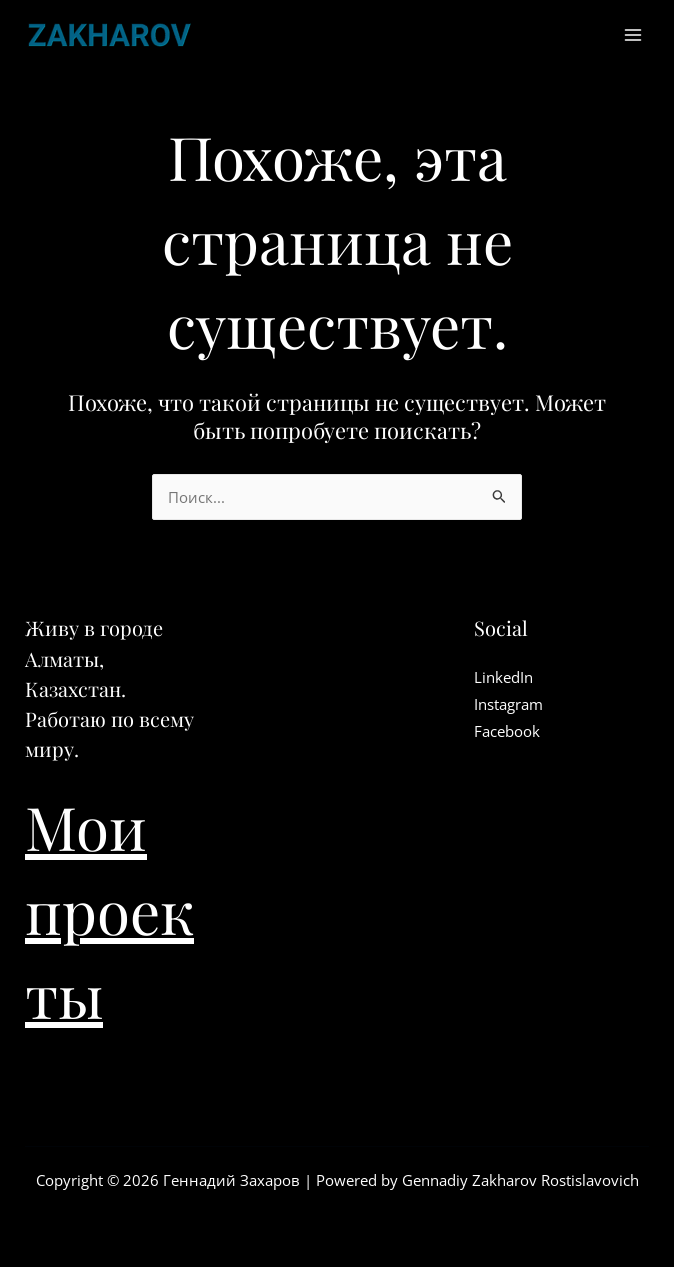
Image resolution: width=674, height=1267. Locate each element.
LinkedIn (503, 677)
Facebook (507, 731)
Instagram (508, 704)
